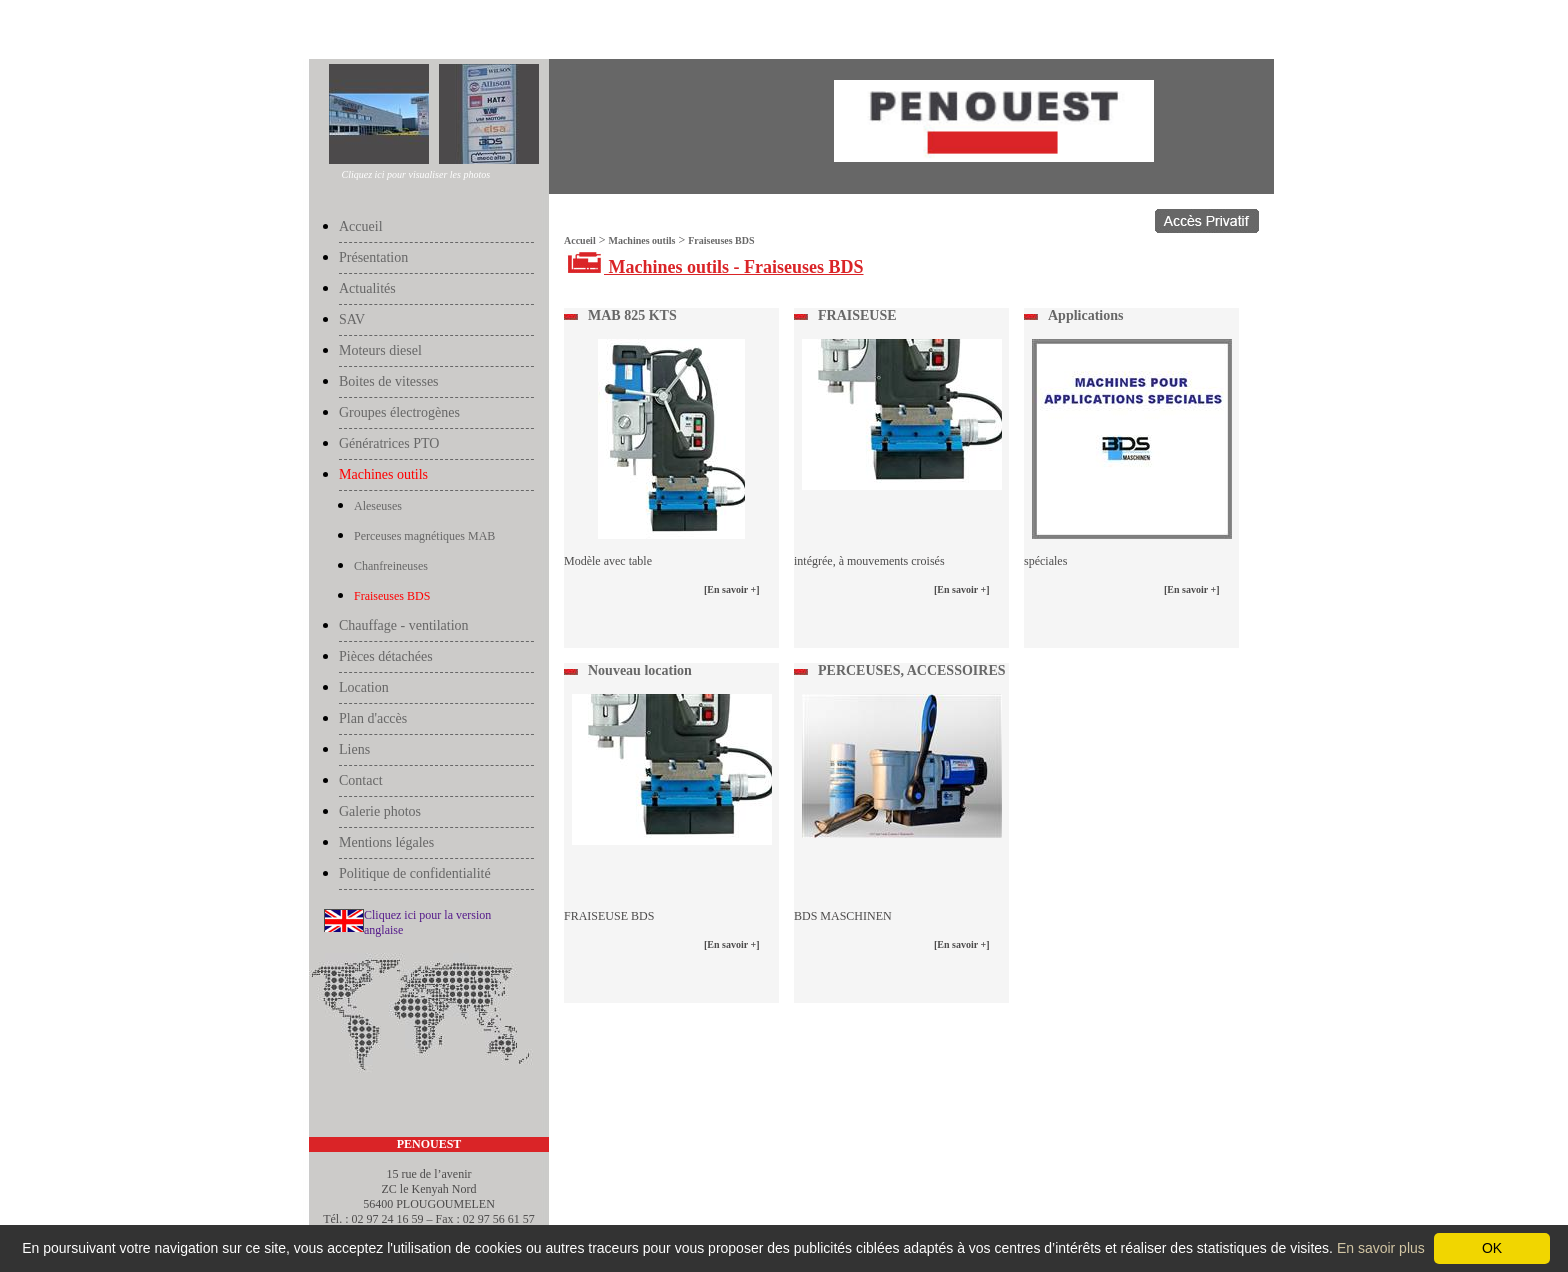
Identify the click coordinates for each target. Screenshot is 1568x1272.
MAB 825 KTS (632, 315)
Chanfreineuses (391, 566)
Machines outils (388, 31)
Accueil (329, 31)
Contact (361, 780)
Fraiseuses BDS (462, 31)
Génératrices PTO (389, 443)
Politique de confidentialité (415, 873)
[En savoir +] (732, 589)
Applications (1085, 315)
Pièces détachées (386, 656)
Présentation (373, 257)
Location (364, 687)
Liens (354, 749)
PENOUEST (429, 1144)
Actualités (367, 288)
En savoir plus (1381, 1248)
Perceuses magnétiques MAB (424, 536)
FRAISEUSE (857, 315)
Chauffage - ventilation (404, 625)
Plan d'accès (373, 718)
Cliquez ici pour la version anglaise (427, 922)
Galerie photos (380, 811)
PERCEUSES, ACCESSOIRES (912, 670)
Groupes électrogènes (399, 412)
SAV (352, 319)
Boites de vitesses (389, 381)
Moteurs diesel (380, 350)
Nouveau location (640, 670)
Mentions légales (386, 842)
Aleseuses (378, 506)
